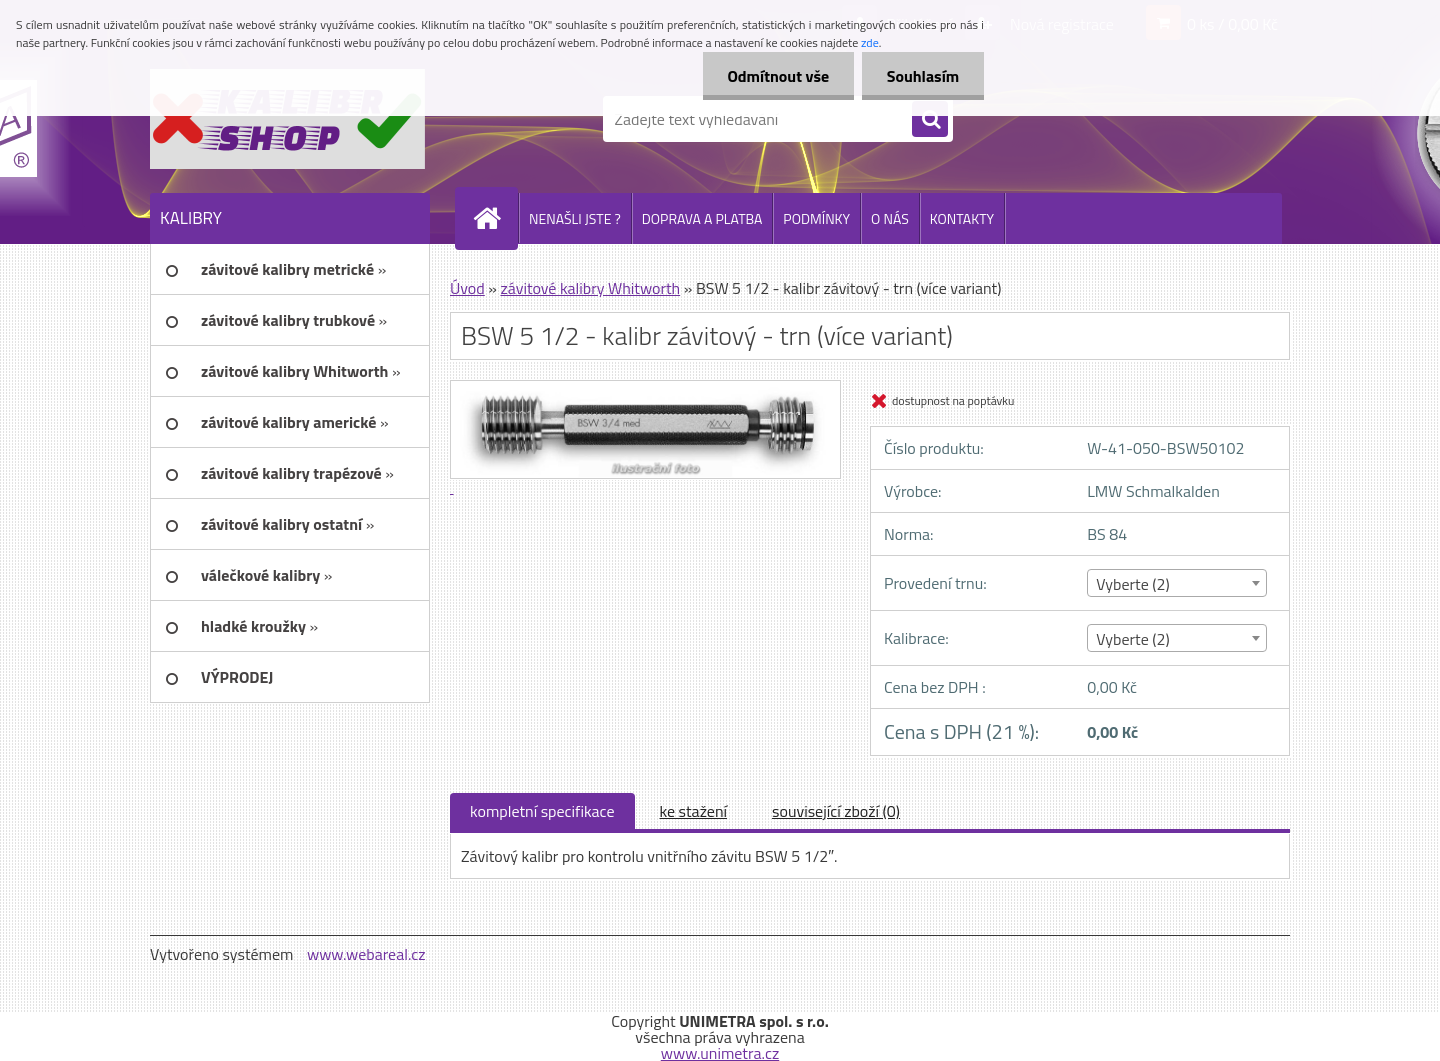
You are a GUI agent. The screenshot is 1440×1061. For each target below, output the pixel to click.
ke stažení (694, 811)
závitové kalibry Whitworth (590, 288)
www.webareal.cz (366, 954)
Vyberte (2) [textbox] (1133, 584)
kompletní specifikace (542, 811)
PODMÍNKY (816, 218)
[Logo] (287, 119)
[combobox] (1176, 583)
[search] (930, 120)
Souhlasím (922, 76)
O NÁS (890, 218)
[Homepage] (495, 218)
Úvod (467, 288)
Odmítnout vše (778, 76)
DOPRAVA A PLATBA (702, 218)
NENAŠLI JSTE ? (575, 218)
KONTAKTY (962, 218)
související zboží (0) (836, 811)
